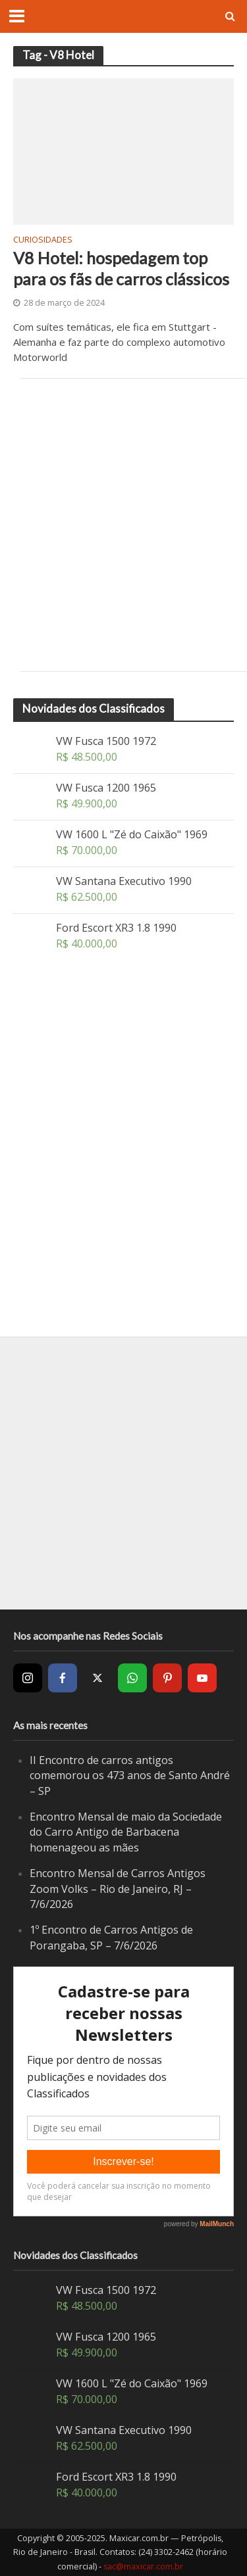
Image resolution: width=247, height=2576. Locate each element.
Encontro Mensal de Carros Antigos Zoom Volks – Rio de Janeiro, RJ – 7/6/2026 (118, 1888)
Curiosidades (42, 240)
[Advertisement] (123, 525)
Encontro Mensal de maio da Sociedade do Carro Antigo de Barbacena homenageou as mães (126, 1832)
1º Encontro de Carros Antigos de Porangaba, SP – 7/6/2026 (111, 1937)
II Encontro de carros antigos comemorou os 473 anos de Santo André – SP (130, 1775)
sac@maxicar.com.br (143, 2566)
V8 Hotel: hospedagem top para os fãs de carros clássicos (121, 268)
